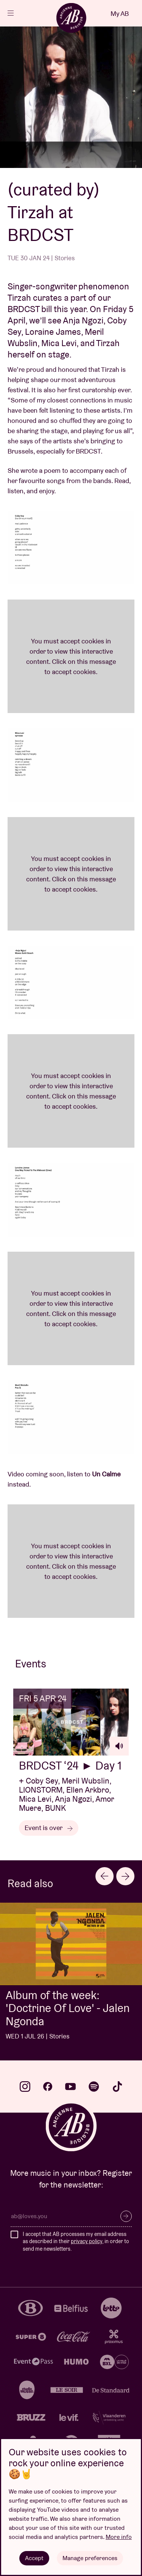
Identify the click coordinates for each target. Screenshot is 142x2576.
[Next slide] (125, 1876)
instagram (25, 2086)
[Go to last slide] (104, 1876)
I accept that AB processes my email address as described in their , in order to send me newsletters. (76, 2241)
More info (119, 2537)
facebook (47, 2086)
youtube (70, 2086)
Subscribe (126, 2216)
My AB (120, 13)
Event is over (49, 1827)
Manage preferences (89, 2558)
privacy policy (86, 2241)
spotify (94, 2086)
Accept (34, 2558)
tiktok (117, 2086)
